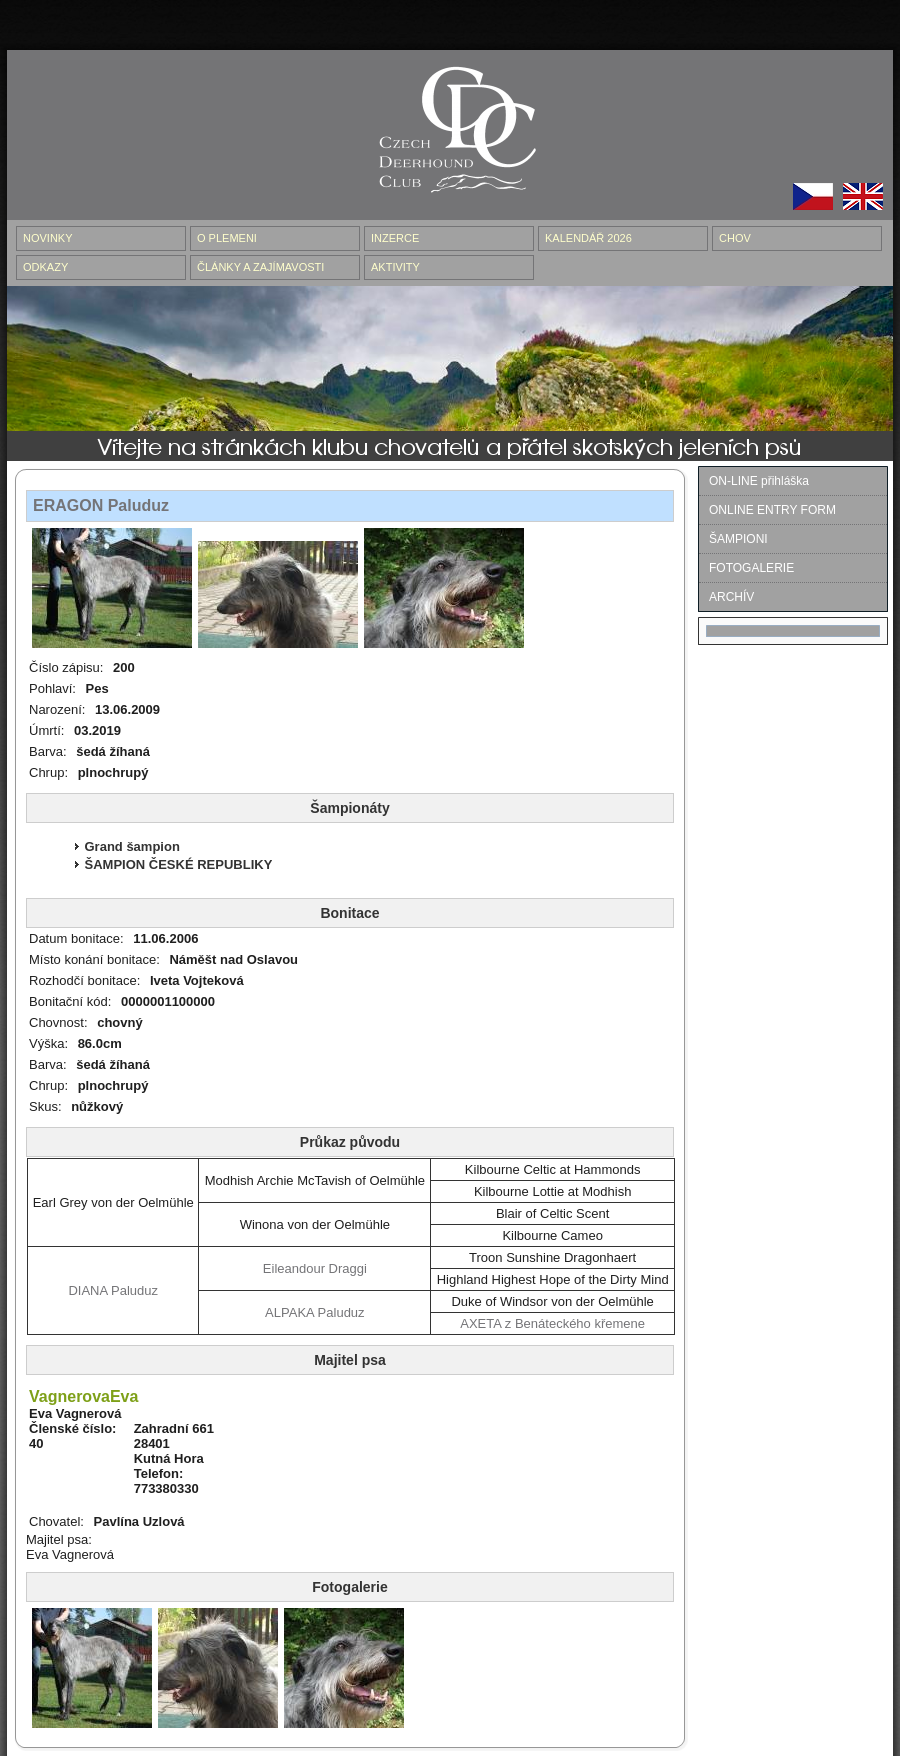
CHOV (735, 238)
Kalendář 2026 (588, 238)
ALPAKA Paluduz (315, 1312)
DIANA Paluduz (113, 1290)
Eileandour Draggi (315, 1268)
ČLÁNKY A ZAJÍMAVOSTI (260, 267)
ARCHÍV (731, 597)
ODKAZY (45, 267)
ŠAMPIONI (738, 539)
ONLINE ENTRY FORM (772, 510)
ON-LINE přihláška (759, 481)
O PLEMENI (227, 238)
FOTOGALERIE (751, 568)
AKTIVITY (395, 267)
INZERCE (395, 238)
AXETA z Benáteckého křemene (552, 1323)
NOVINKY (48, 238)
